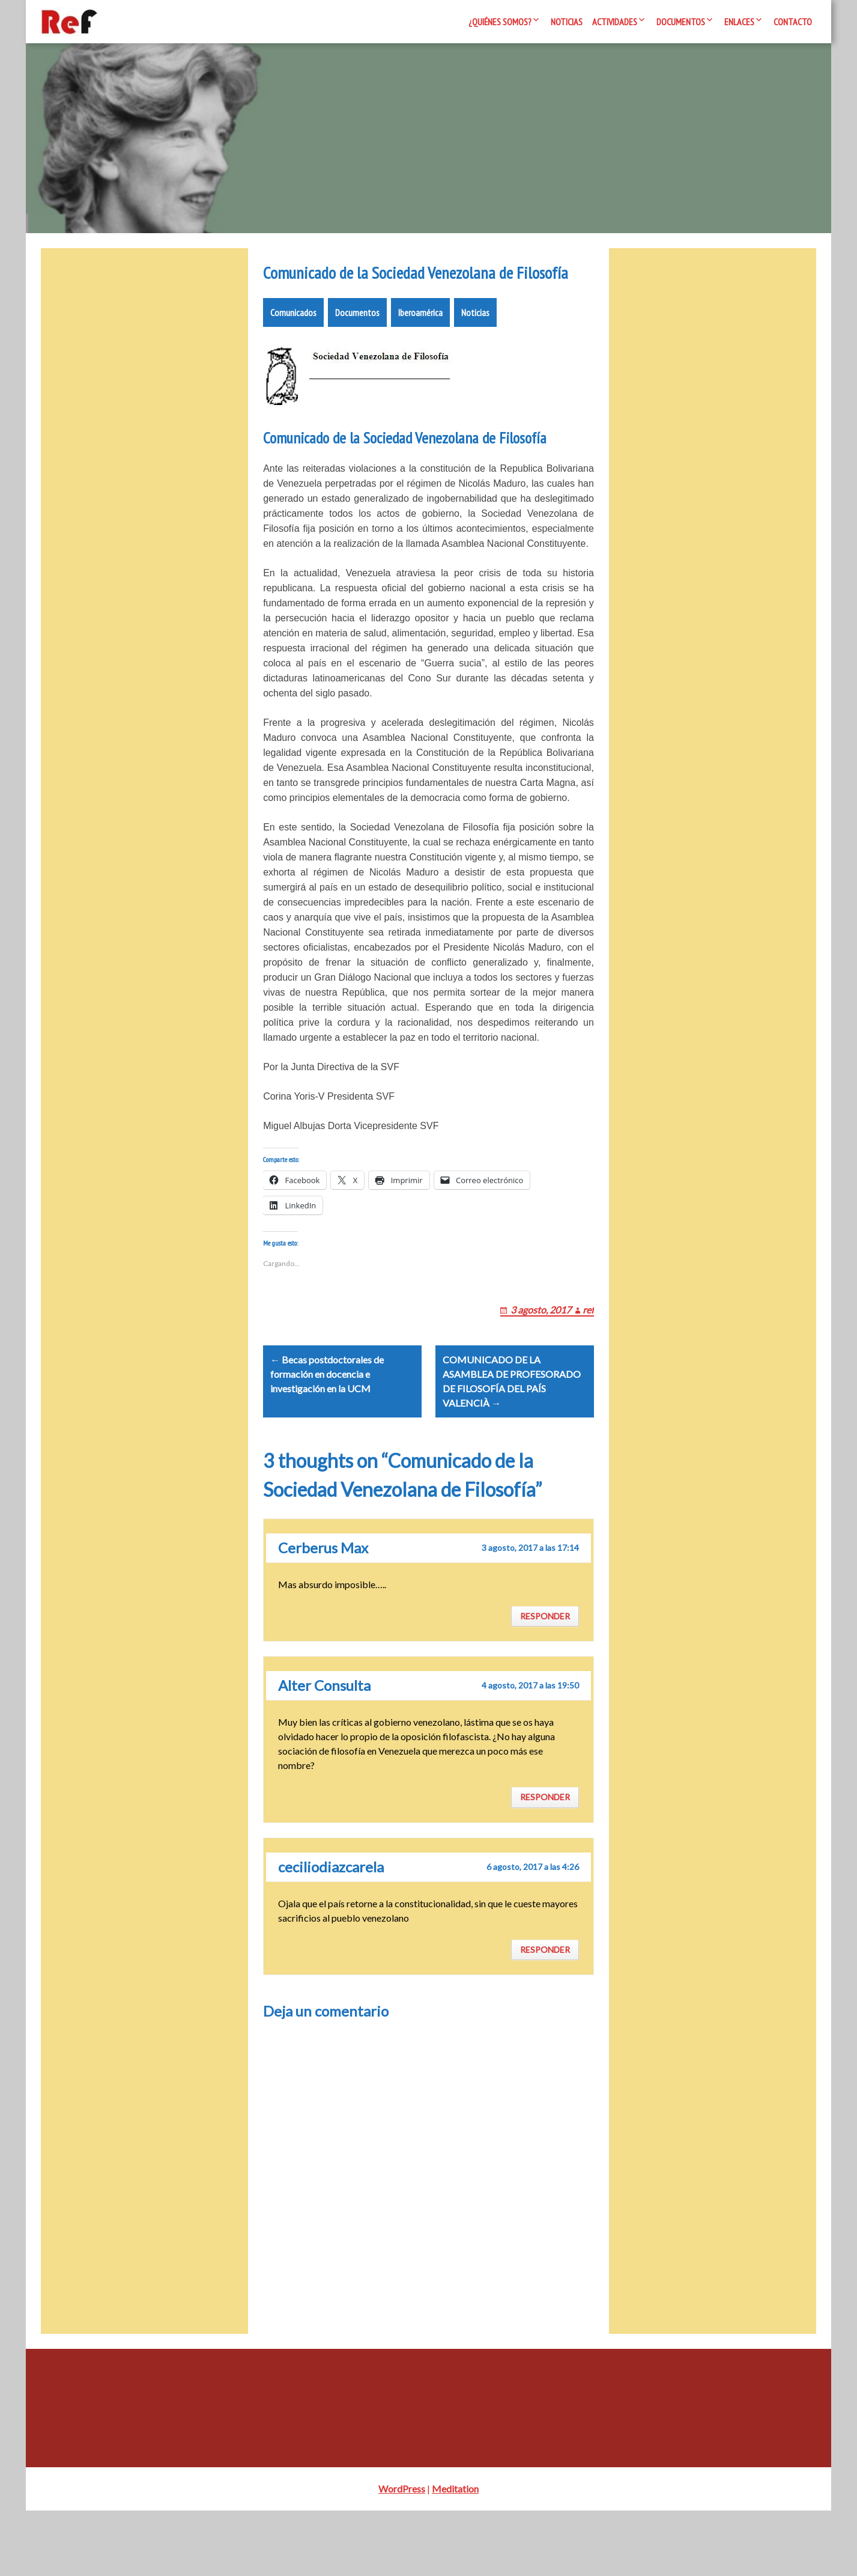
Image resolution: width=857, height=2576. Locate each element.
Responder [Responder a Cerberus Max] (545, 1681)
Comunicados (293, 349)
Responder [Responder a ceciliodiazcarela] (545, 2014)
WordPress (401, 2554)
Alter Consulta (324, 1750)
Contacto (793, 22)
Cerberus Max (323, 1613)
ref (588, 1360)
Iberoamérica (420, 349)
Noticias (567, 22)
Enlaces (739, 22)
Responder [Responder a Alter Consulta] (545, 1862)
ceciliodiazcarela (331, 1931)
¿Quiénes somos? (499, 22)
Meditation (455, 2554)
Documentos (680, 22)
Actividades (614, 22)
